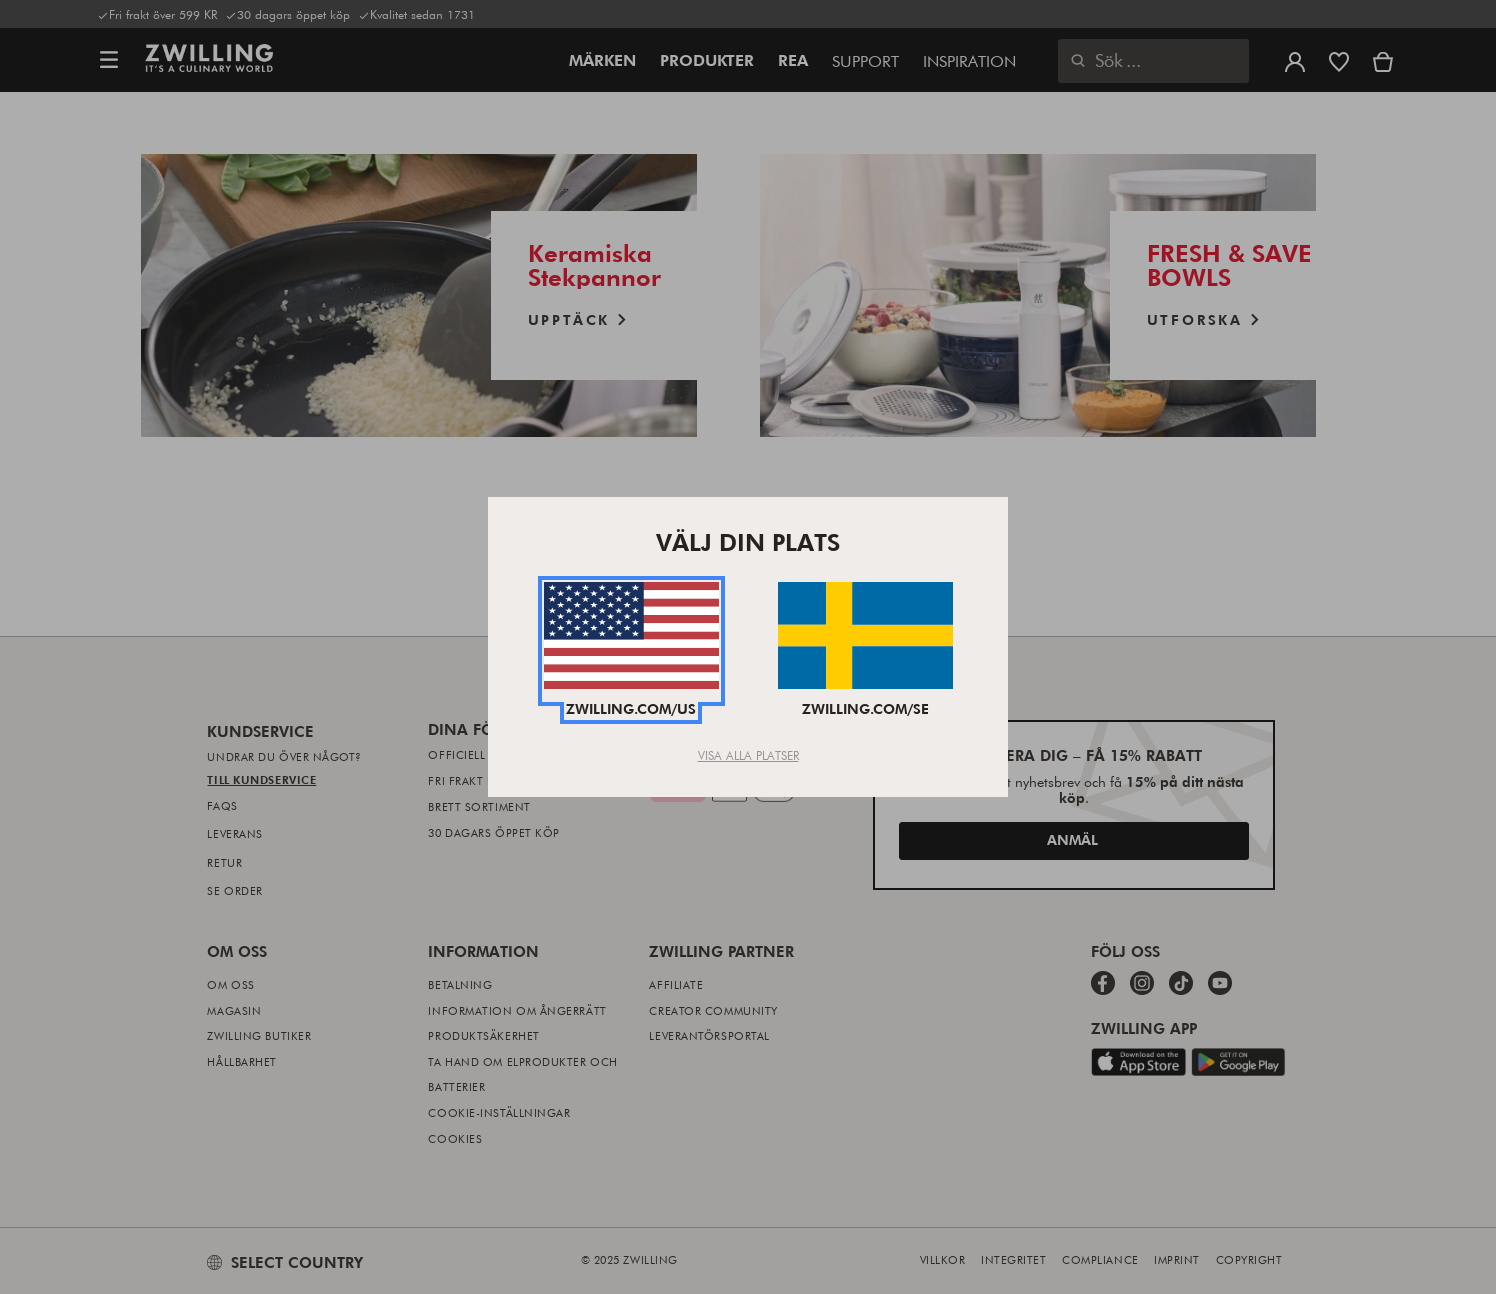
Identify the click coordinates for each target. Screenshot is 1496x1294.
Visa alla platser (748, 755)
